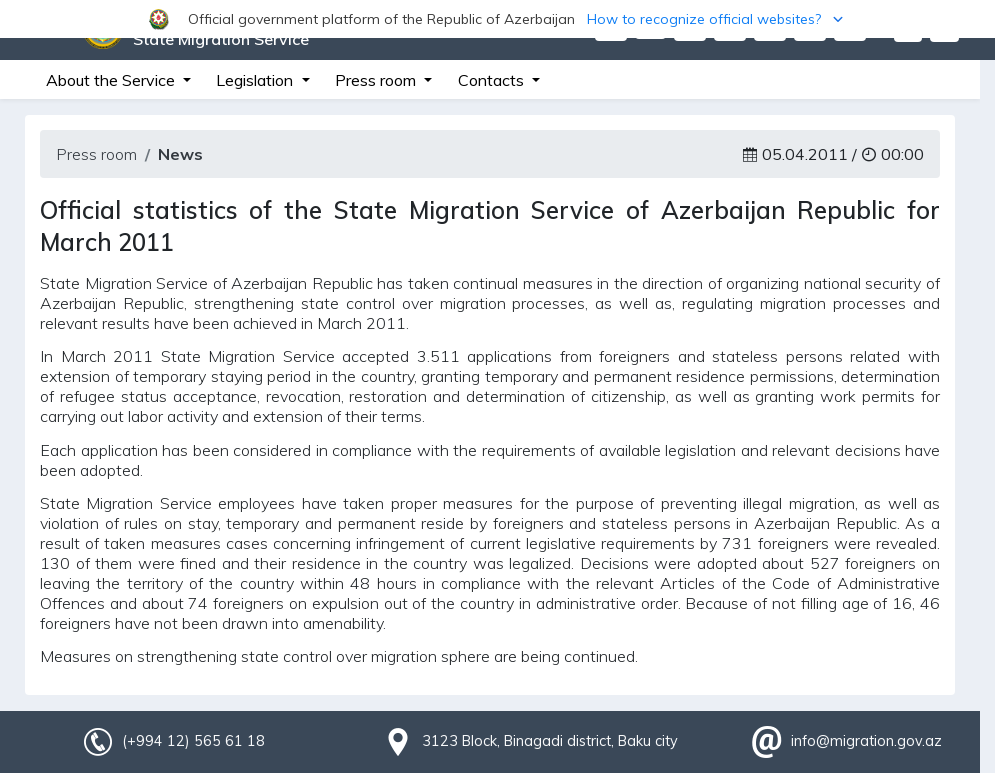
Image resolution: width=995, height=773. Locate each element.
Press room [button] (377, 80)
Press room (96, 154)
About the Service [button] (112, 80)
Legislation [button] (256, 80)
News (180, 154)
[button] (497, 19)
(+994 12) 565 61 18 (193, 741)
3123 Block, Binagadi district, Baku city (550, 741)
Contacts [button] (493, 80)
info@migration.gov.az (866, 741)
